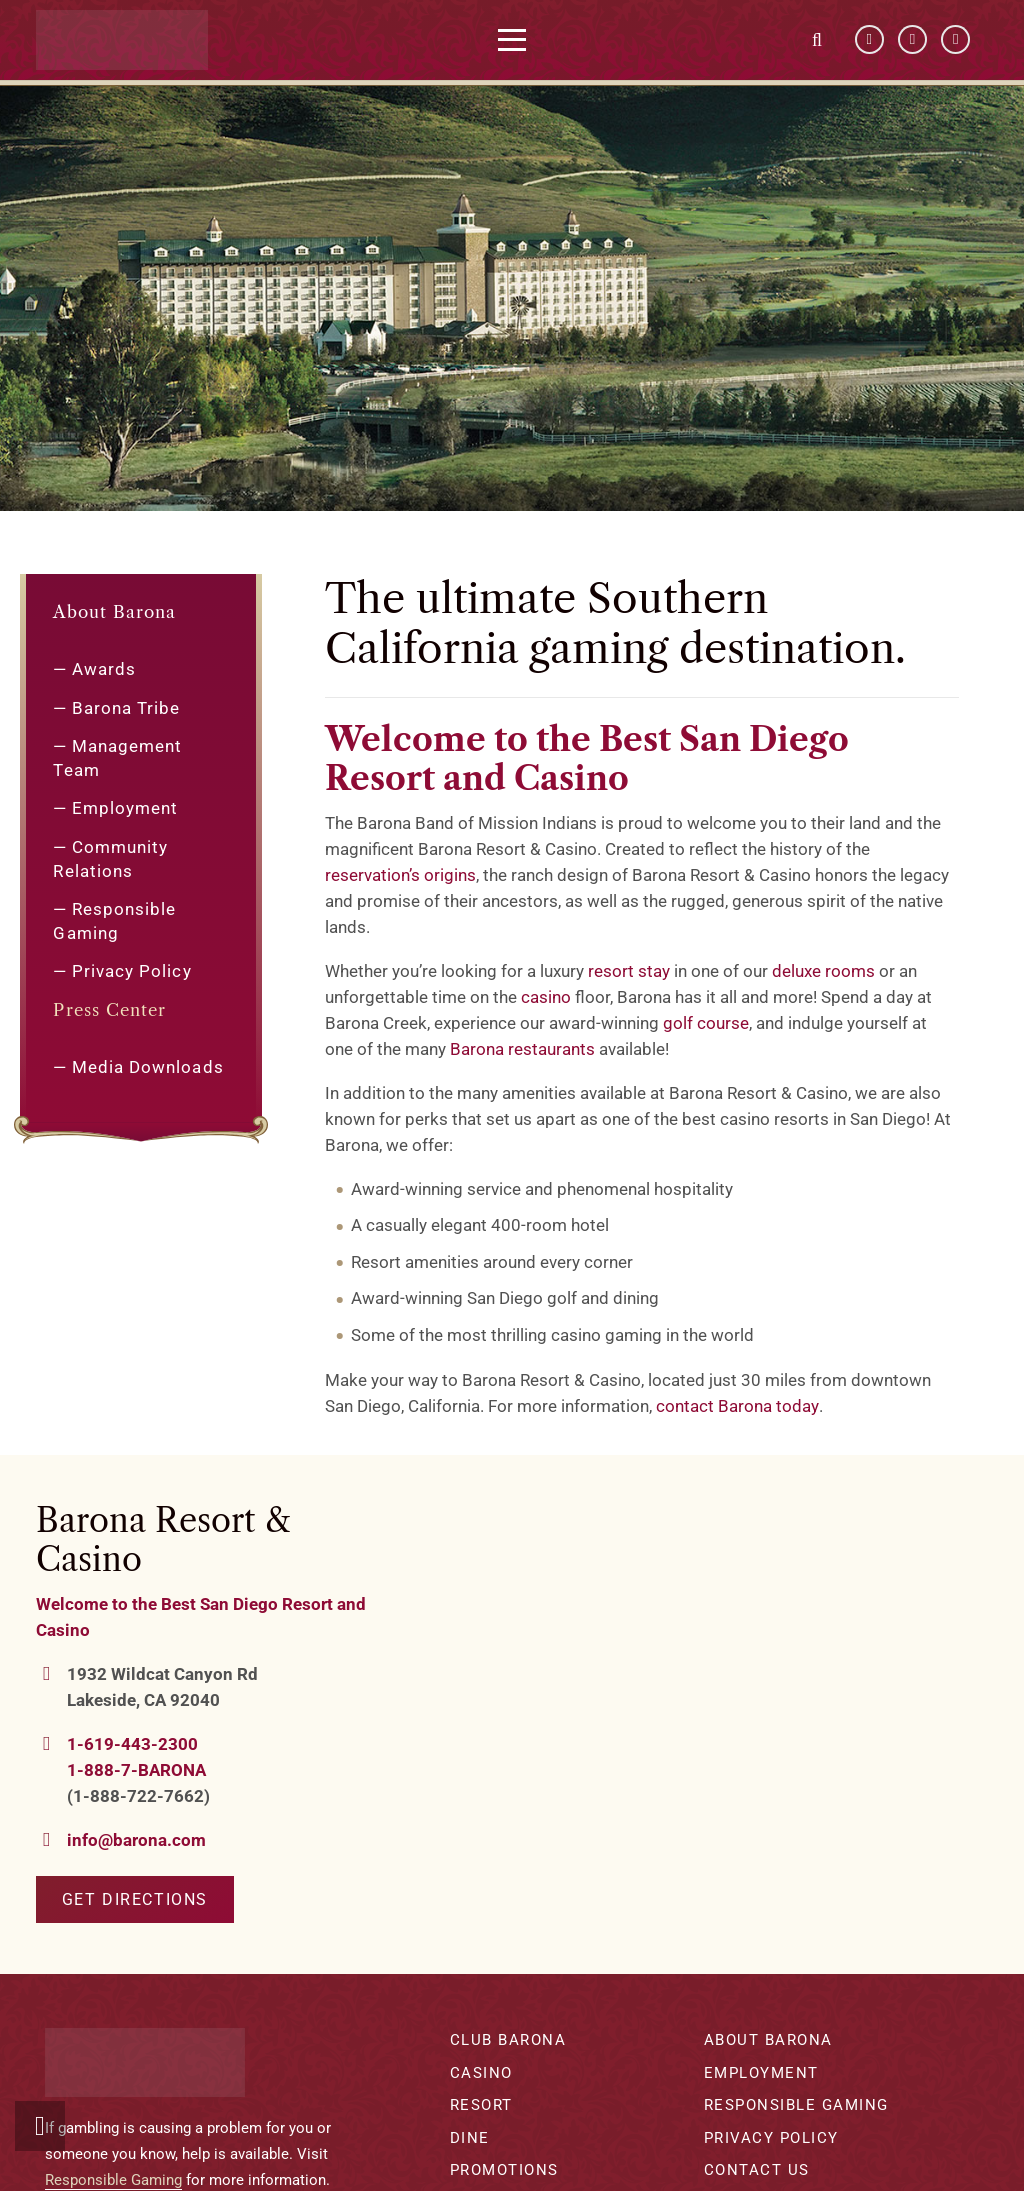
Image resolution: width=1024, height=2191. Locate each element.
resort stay (629, 971)
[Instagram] (955, 40)
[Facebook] (869, 40)
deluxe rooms (823, 971)
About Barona (114, 612)
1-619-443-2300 (132, 1744)
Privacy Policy (132, 971)
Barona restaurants (522, 1049)
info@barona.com (136, 1840)
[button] (527, 40)
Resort (481, 2105)
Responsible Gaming (113, 2180)
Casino (481, 2073)
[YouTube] (912, 40)
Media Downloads (148, 1067)
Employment (125, 808)
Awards (104, 669)
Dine (470, 2138)
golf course (706, 1023)
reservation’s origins (400, 875)
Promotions (504, 2170)
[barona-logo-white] (137, 40)
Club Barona (508, 2040)
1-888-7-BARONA (136, 1770)
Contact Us (757, 2170)
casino (546, 997)
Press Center (109, 1010)
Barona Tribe (126, 708)
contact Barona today (737, 1406)
